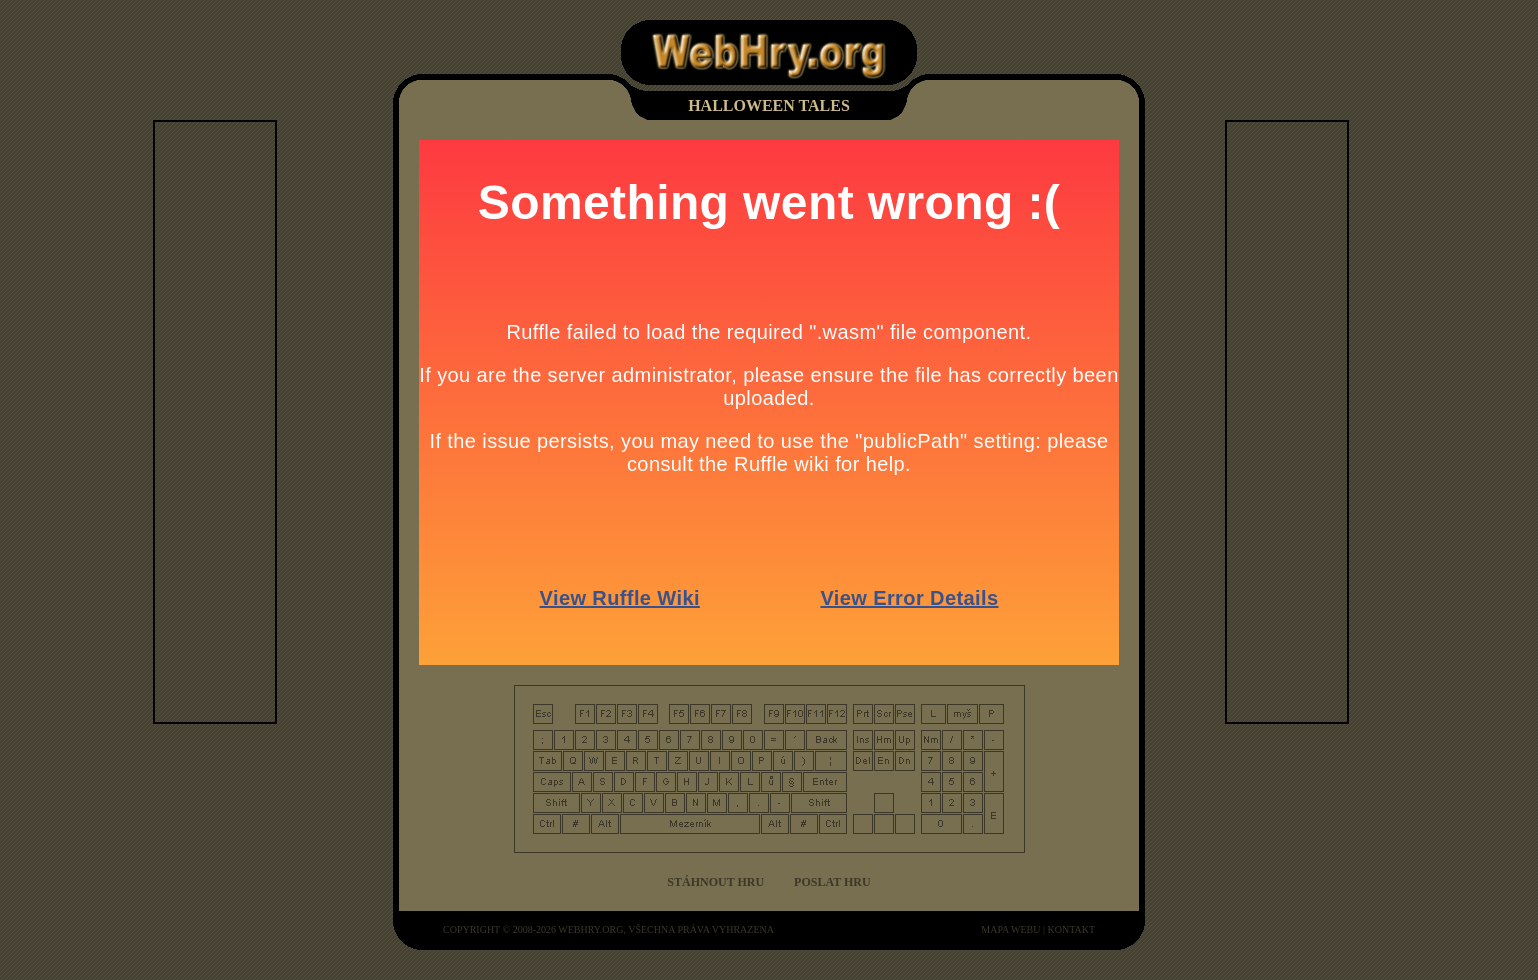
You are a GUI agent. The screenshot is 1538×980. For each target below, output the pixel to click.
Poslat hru (832, 882)
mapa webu (1010, 929)
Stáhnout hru (715, 882)
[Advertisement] (235, 422)
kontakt (1071, 929)
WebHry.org (590, 929)
